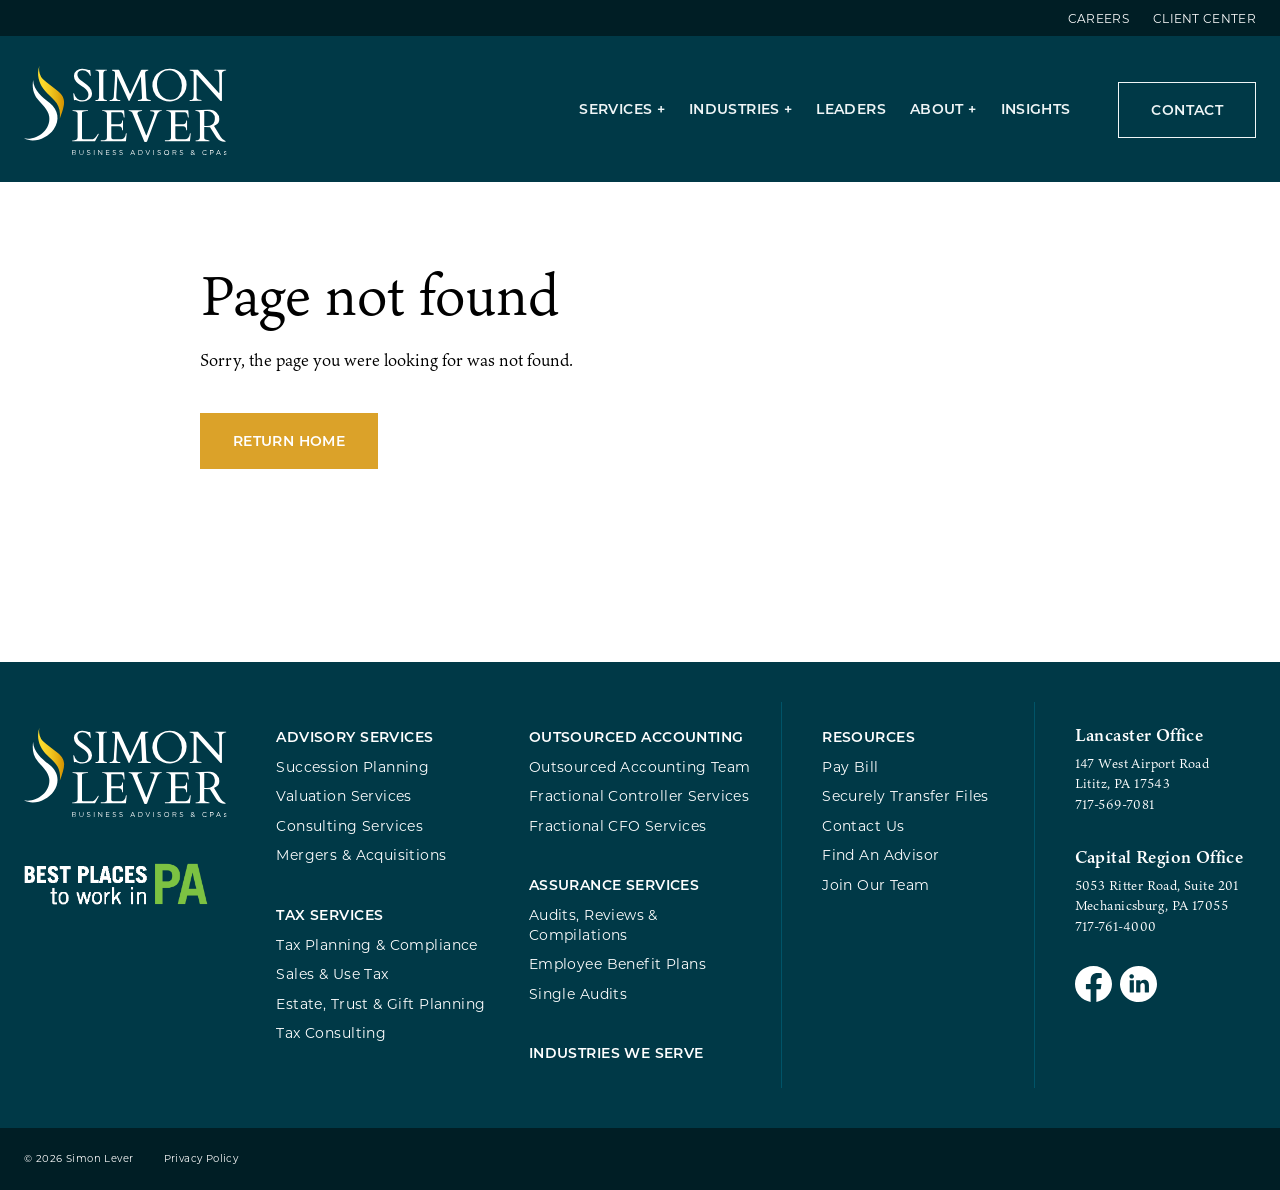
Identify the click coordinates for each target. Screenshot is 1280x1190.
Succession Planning (352, 766)
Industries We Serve (616, 1052)
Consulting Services (349, 825)
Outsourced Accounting (636, 736)
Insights (1036, 108)
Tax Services (329, 914)
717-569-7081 (1115, 804)
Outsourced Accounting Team (640, 766)
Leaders (851, 108)
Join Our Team (875, 884)
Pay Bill (850, 766)
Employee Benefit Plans (617, 963)
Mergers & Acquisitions (361, 854)
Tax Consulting (331, 1032)
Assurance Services (614, 884)
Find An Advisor (880, 854)
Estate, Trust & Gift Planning (380, 1003)
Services (615, 108)
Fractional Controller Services (639, 795)
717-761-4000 (1116, 926)
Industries (734, 108)
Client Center (1204, 18)
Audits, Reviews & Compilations (593, 924)
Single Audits (578, 993)
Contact (1187, 109)
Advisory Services (354, 736)
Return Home (289, 440)
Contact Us (863, 825)
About (937, 108)
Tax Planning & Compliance (376, 944)
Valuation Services (344, 795)
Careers (1098, 18)
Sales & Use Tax (332, 973)
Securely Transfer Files (905, 795)
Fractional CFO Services (618, 825)
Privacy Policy (201, 1158)
